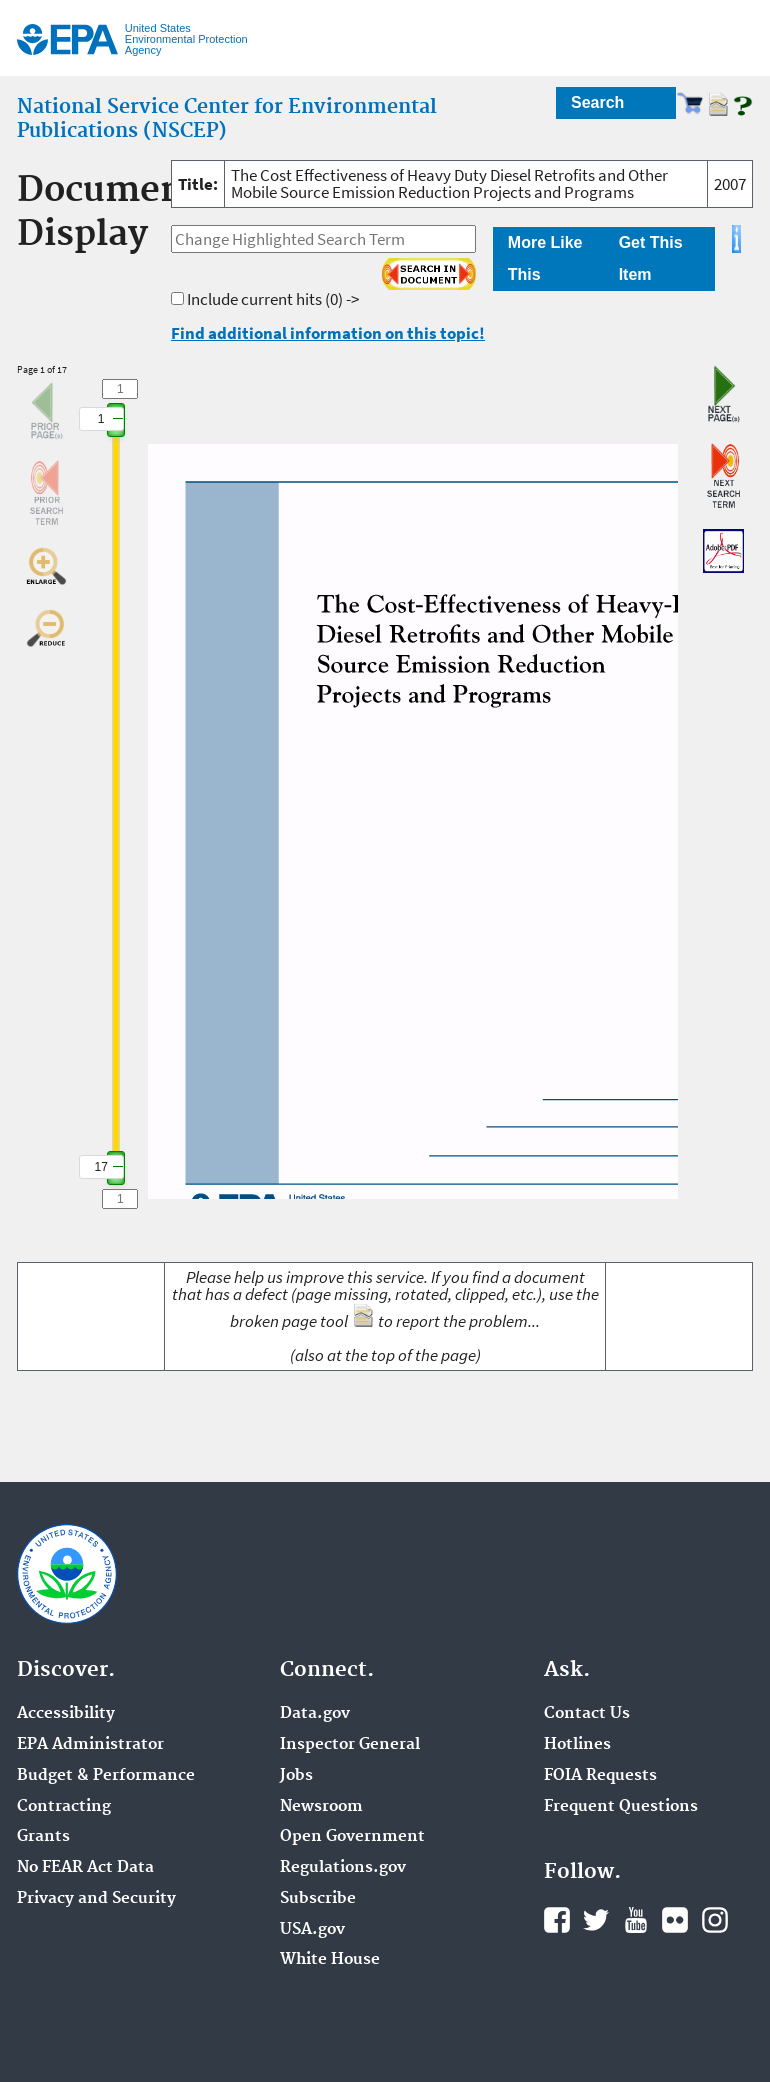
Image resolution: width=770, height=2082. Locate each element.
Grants (43, 1837)
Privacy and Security (96, 1899)
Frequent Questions (621, 1807)
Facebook (557, 1920)
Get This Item (651, 258)
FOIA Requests (600, 1776)
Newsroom (321, 1807)
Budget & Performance (106, 1776)
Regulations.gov (343, 1868)
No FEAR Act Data (85, 1868)
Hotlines (577, 1745)
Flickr (675, 1920)
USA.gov (312, 1930)
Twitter (596, 1920)
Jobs (296, 1776)
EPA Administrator (90, 1745)
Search (597, 102)
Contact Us (587, 1714)
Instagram (715, 1920)
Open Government (352, 1837)
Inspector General (350, 1745)
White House (330, 1960)
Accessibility (66, 1714)
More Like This (545, 258)
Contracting (64, 1807)
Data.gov (315, 1714)
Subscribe (318, 1899)
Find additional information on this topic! (328, 333)
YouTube (636, 1920)
